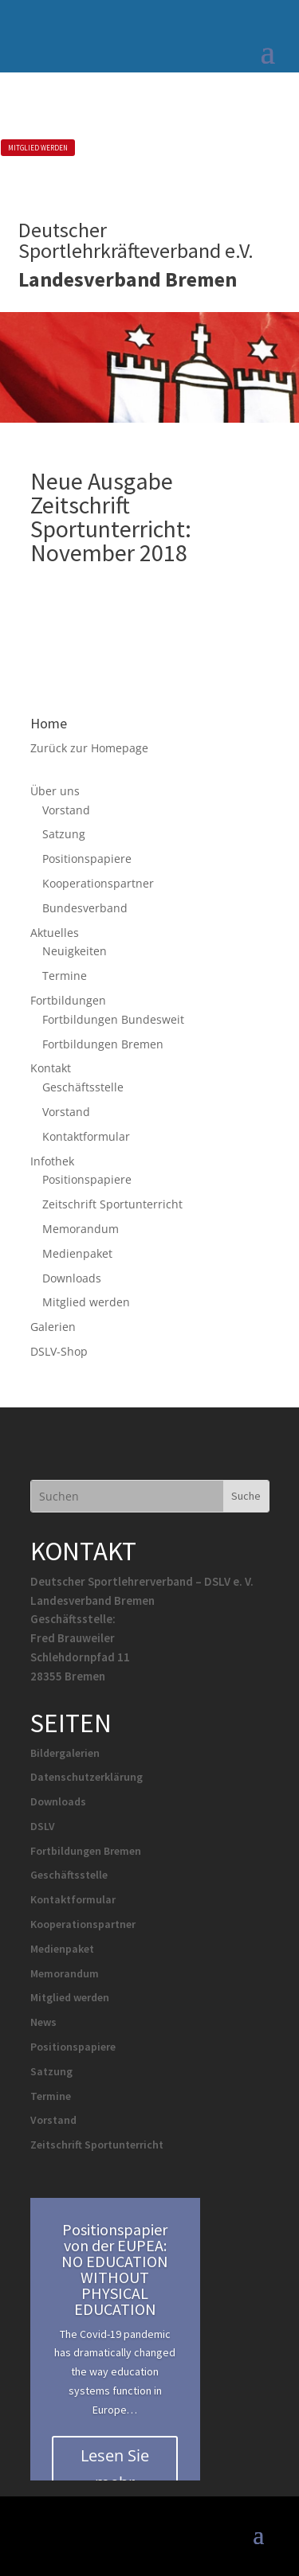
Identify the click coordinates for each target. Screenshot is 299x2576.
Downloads (71, 1278)
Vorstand (66, 810)
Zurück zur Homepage (89, 747)
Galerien (53, 1326)
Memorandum (80, 1228)
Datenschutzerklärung (86, 1777)
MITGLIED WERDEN (38, 147)
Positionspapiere (87, 858)
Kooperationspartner (98, 883)
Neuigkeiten (74, 950)
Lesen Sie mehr (115, 2469)
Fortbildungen (68, 1000)
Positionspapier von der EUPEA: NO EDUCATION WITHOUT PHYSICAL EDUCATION (114, 2269)
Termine (64, 975)
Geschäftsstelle (83, 1087)
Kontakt (50, 1067)
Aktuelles (54, 932)
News (43, 2022)
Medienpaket (77, 1253)
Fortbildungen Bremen (102, 1044)
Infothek (52, 1161)
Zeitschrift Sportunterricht (112, 1204)
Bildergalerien (65, 1753)
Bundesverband (85, 907)
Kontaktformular (86, 1136)
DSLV (42, 1826)
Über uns (55, 790)
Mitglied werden (86, 1301)
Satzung (63, 833)
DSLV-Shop (59, 1351)
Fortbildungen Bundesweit (113, 1019)
